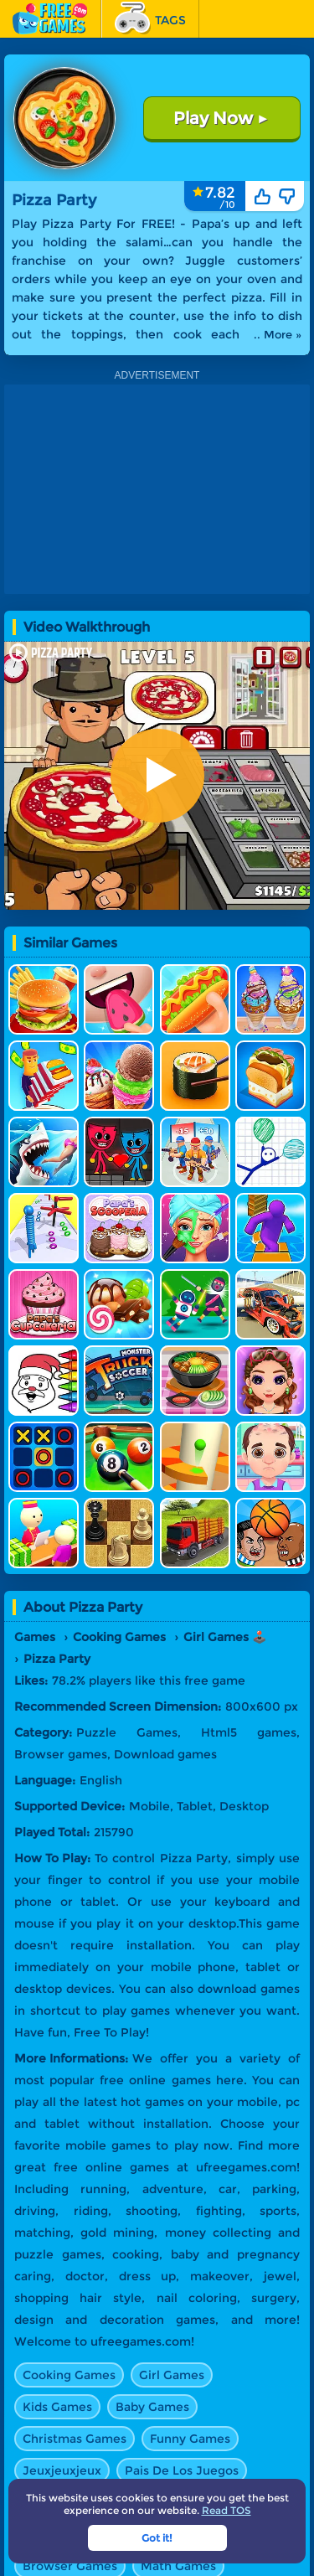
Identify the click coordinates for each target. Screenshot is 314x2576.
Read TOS (226, 2510)
